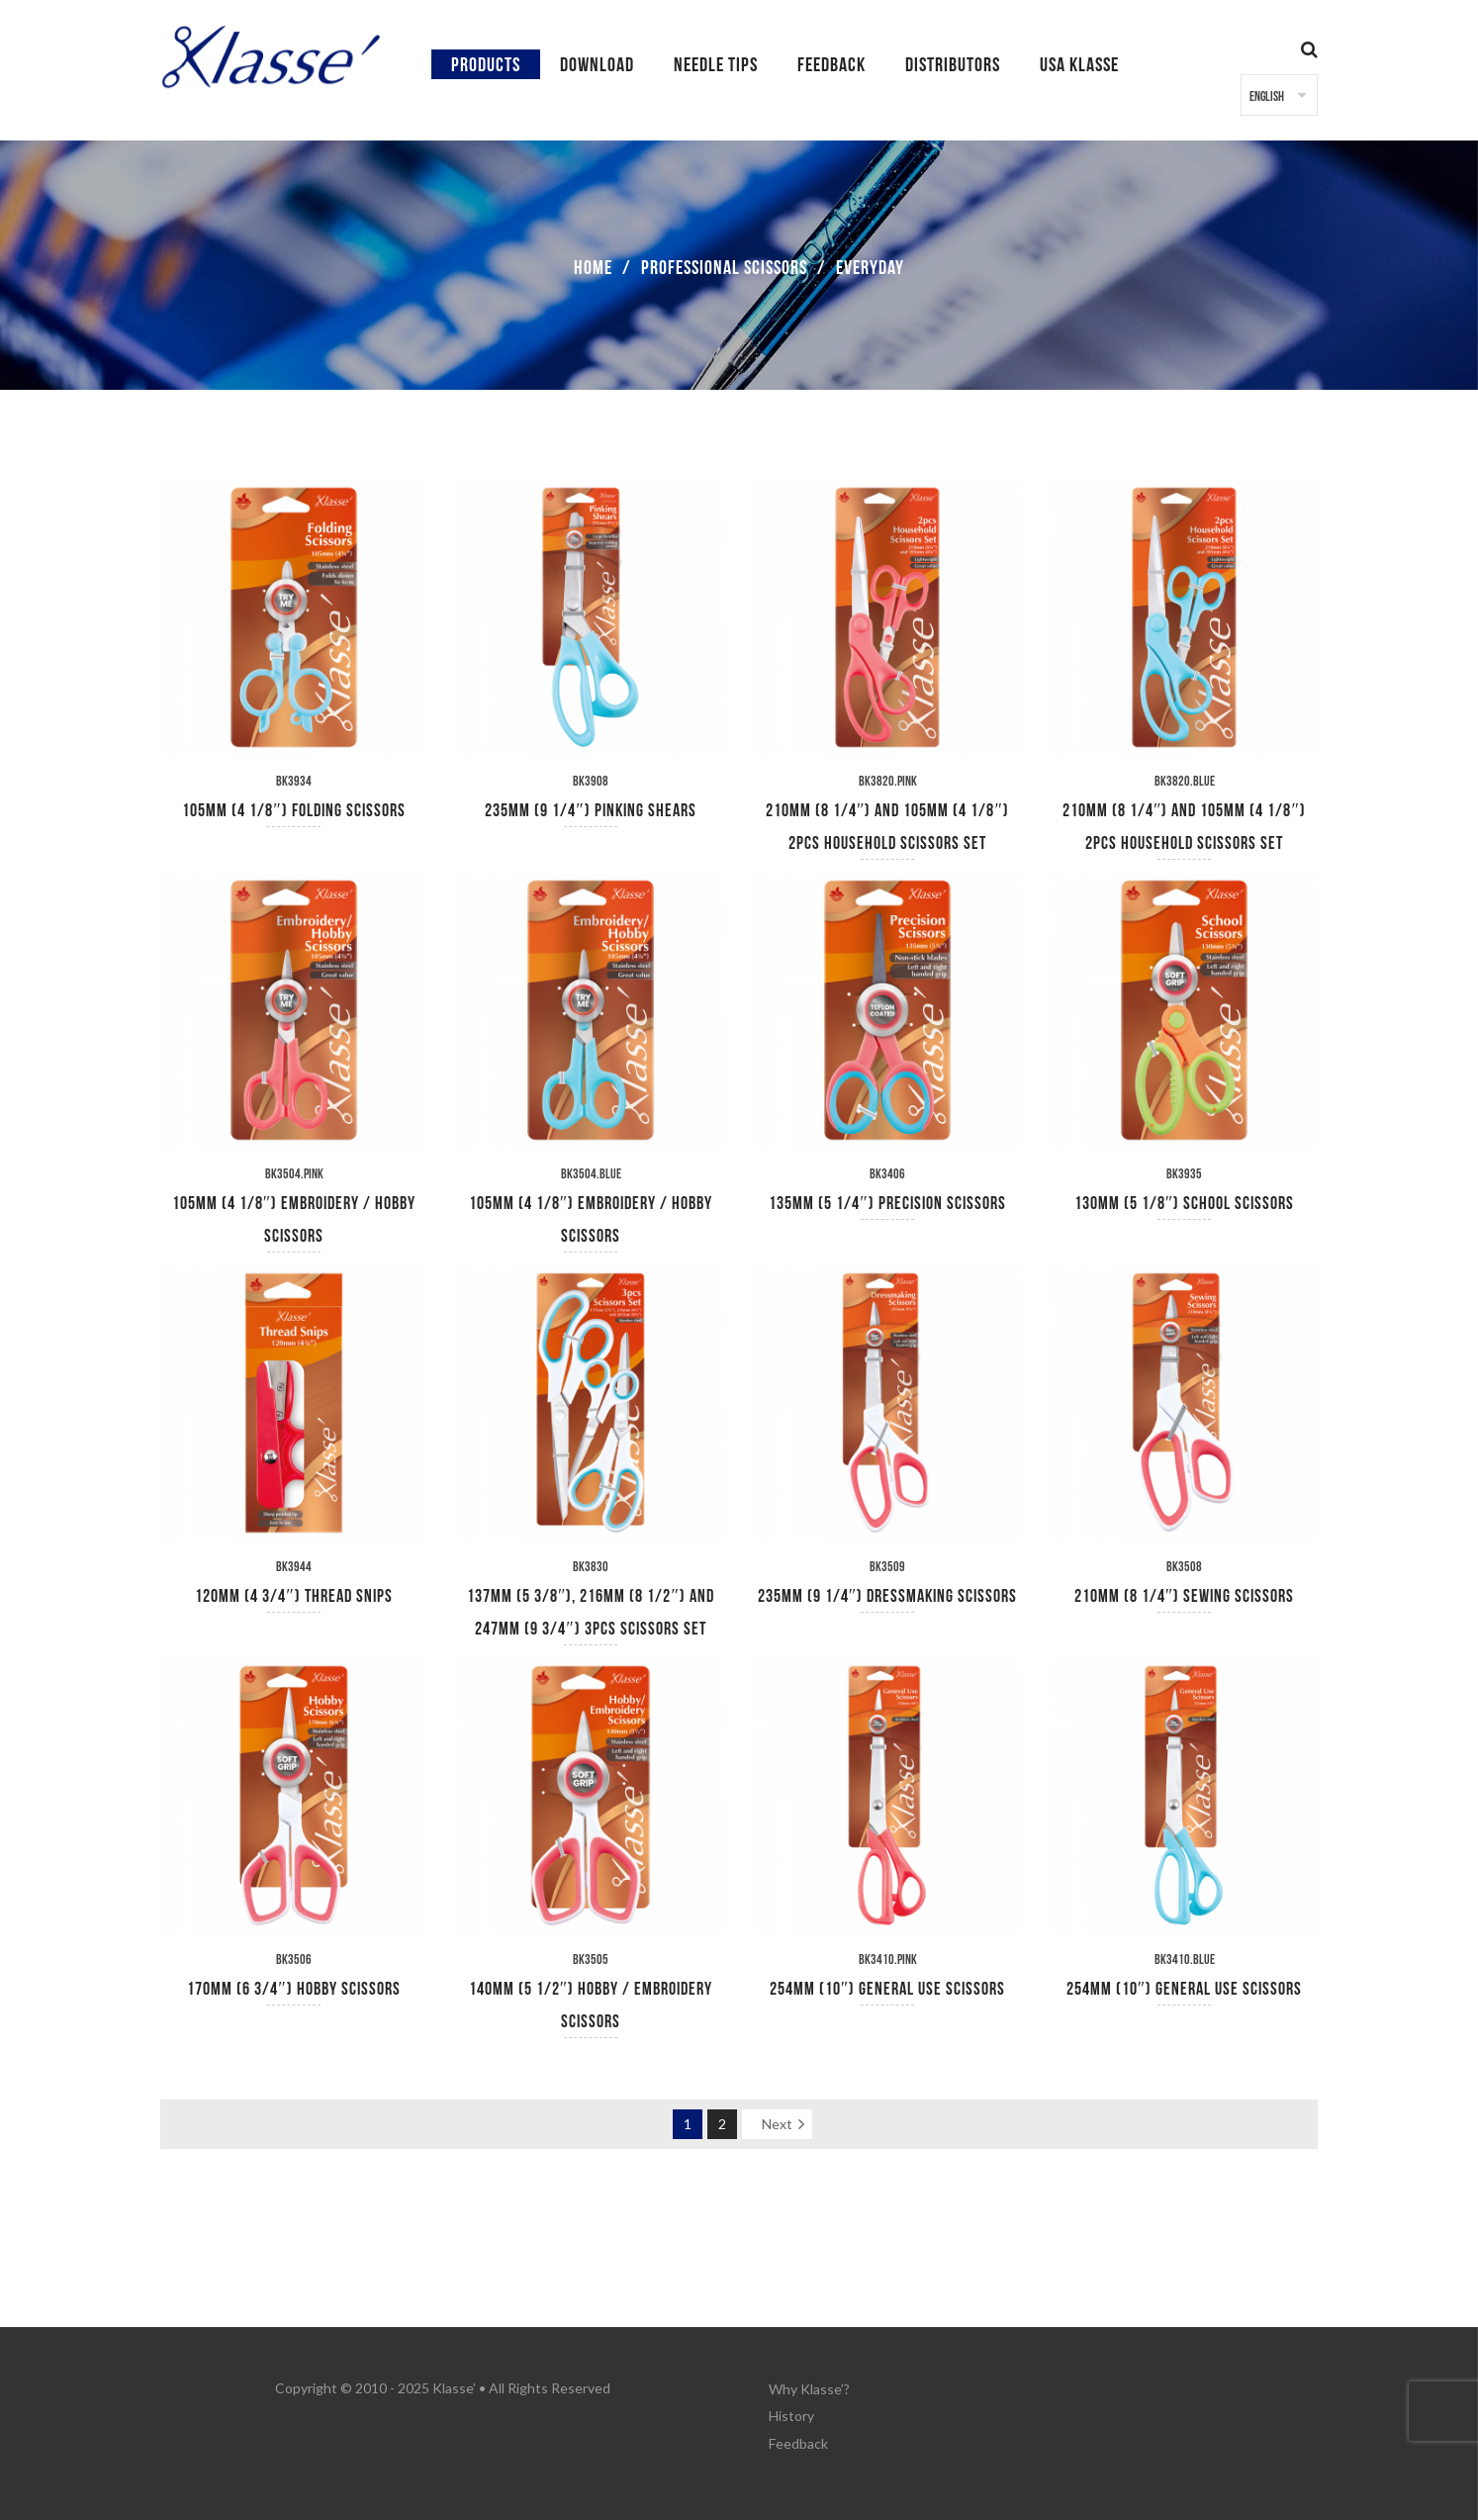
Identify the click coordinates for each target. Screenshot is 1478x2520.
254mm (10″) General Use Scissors (888, 1989)
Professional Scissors (724, 268)
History (791, 2412)
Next (777, 2123)
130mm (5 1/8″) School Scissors (1184, 1203)
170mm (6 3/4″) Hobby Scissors (294, 1989)
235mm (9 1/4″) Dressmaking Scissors (888, 1596)
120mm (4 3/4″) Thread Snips (294, 1596)
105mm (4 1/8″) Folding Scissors (294, 810)
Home (593, 268)
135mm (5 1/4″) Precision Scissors (887, 1203)
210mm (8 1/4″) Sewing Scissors (1184, 1596)
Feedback (798, 2437)
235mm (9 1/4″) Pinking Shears (590, 810)
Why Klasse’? (809, 2388)
